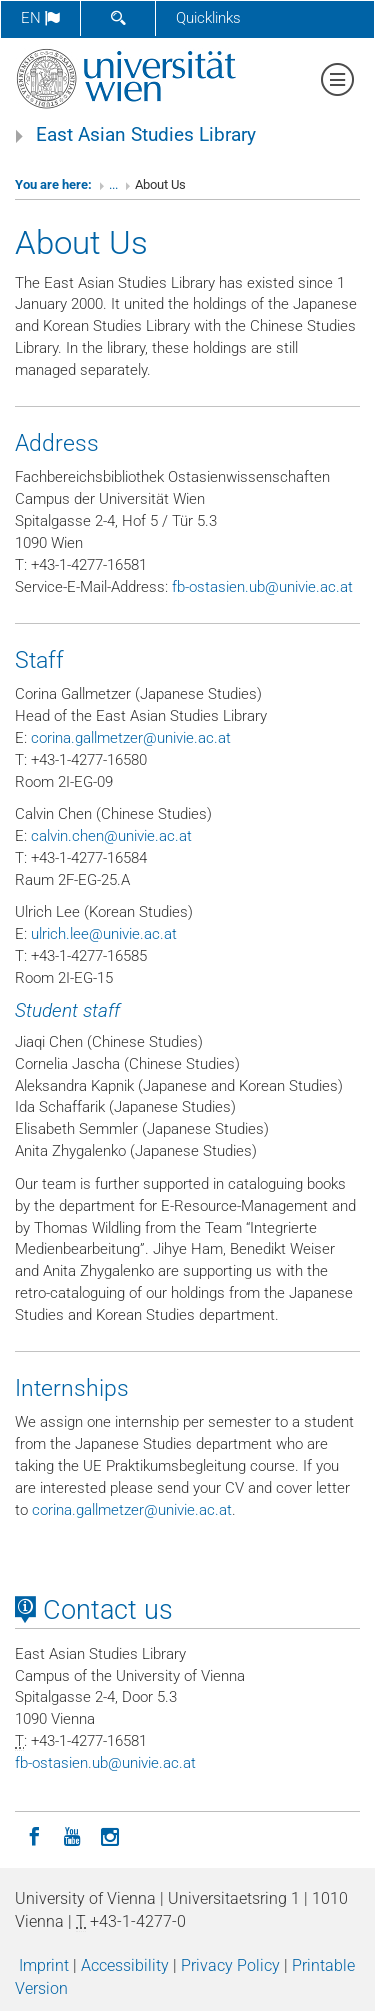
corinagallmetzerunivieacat (131, 738)
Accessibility (125, 1965)
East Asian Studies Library (146, 135)
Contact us (94, 1610)
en (40, 18)
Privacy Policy (230, 1965)
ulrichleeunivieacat (104, 934)
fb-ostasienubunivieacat (262, 587)
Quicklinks (208, 18)
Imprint (44, 1965)
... (113, 184)
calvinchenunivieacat (111, 836)
